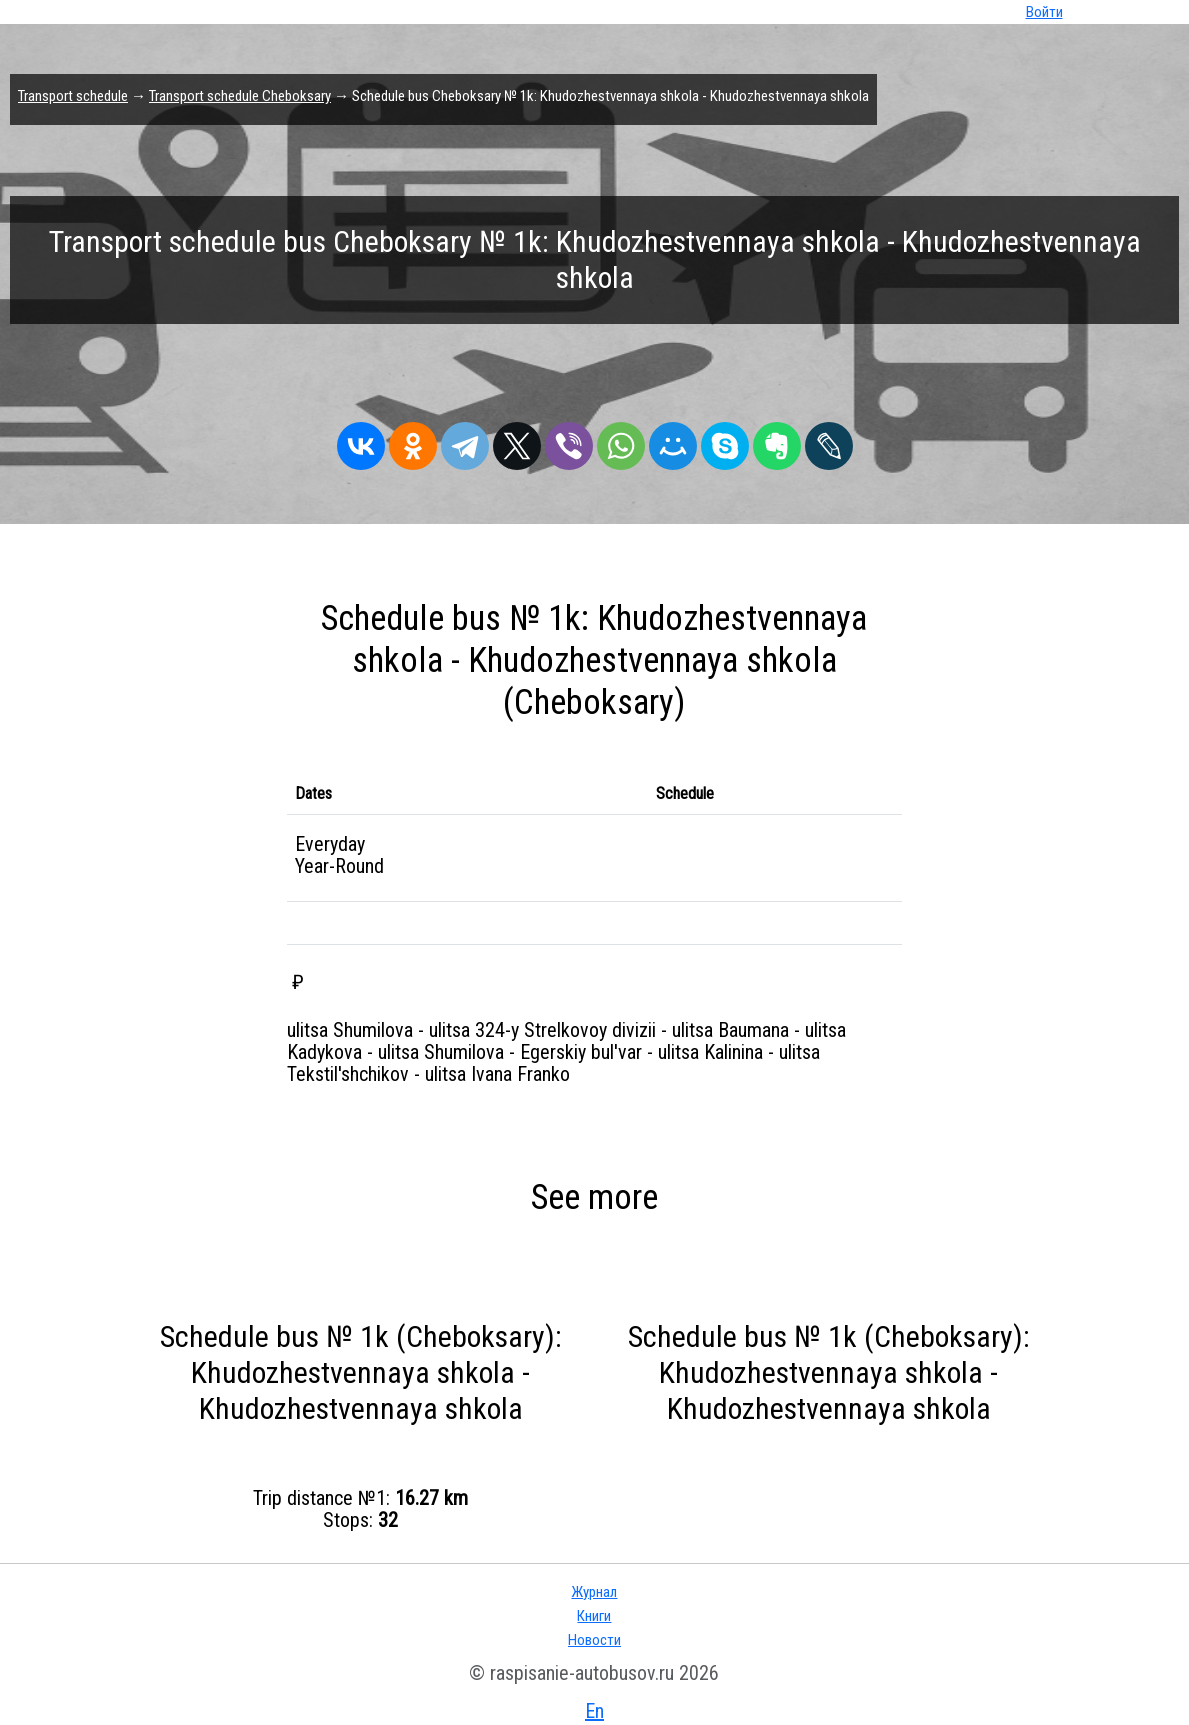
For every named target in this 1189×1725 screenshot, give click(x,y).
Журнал (594, 1592)
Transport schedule (73, 96)
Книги (594, 1616)
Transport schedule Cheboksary (240, 96)
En (594, 1711)
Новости (594, 1640)
